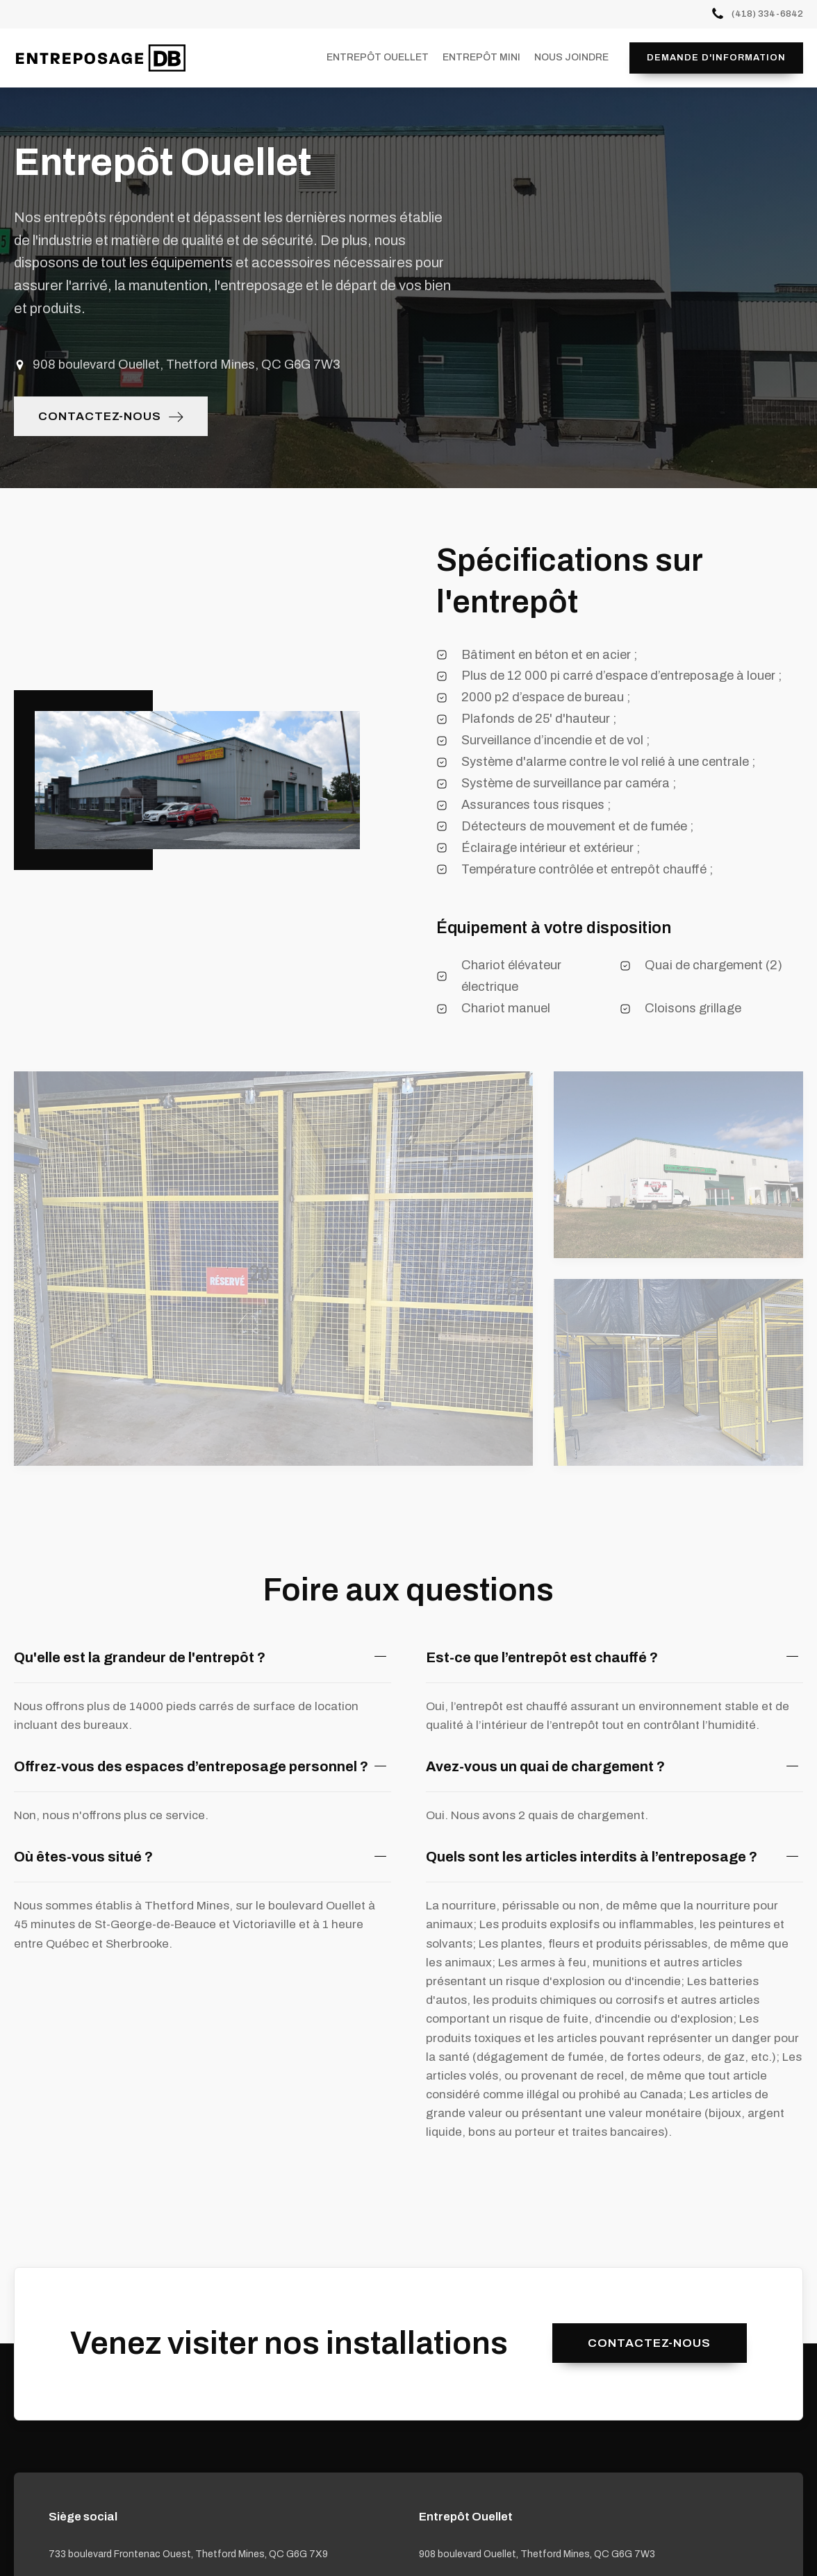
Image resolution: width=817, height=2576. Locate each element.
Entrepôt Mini (481, 57)
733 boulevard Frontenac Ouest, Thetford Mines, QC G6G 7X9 (188, 2554)
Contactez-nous (649, 2343)
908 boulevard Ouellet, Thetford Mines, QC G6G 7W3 (537, 2554)
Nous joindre (571, 57)
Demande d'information (716, 57)
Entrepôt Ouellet (378, 57)
